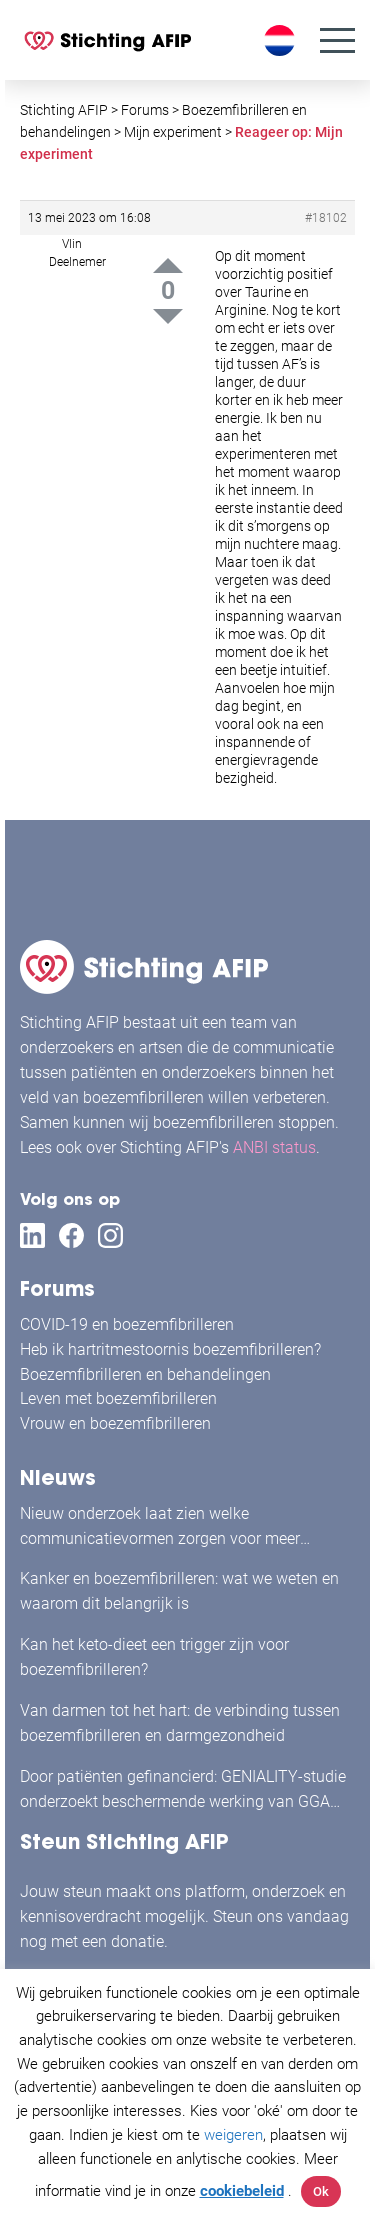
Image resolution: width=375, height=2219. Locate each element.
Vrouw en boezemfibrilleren (115, 1423)
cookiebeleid (242, 2191)
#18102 (326, 218)
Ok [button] (321, 2191)
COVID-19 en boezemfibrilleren (127, 1324)
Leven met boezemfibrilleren (118, 1398)
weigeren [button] (233, 2135)
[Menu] (337, 40)
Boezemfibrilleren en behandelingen (145, 1374)
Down (168, 316)
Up (168, 265)
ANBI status (274, 1147)
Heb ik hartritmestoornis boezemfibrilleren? (170, 1349)
